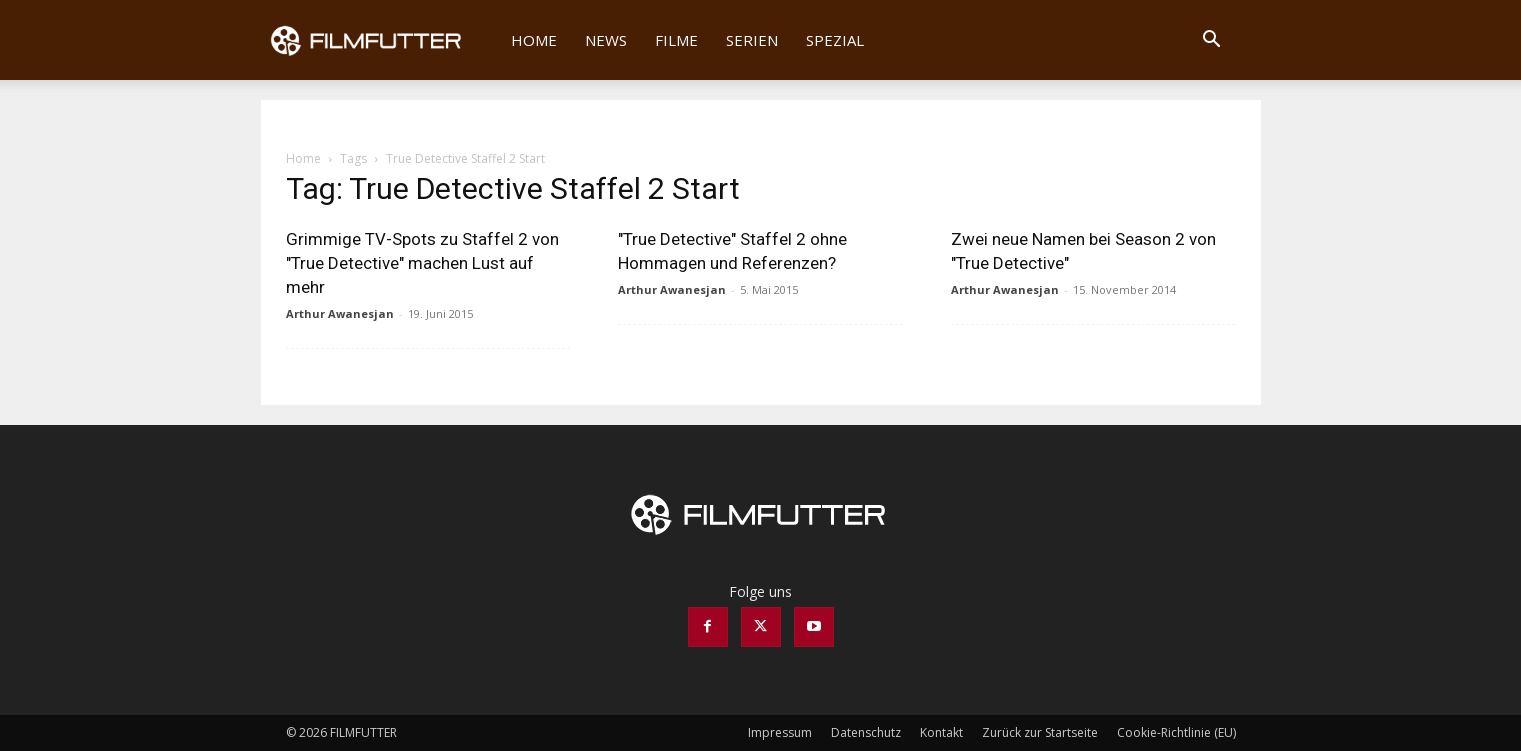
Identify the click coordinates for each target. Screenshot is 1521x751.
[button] (1212, 41)
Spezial (835, 40)
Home (534, 40)
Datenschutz (866, 732)
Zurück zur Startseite (1040, 732)
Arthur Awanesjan (340, 313)
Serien (752, 40)
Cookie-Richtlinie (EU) (1176, 732)
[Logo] (379, 40)
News (606, 40)
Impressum (780, 732)
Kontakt (941, 732)
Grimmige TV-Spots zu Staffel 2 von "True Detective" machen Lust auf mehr (422, 263)
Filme (676, 40)
